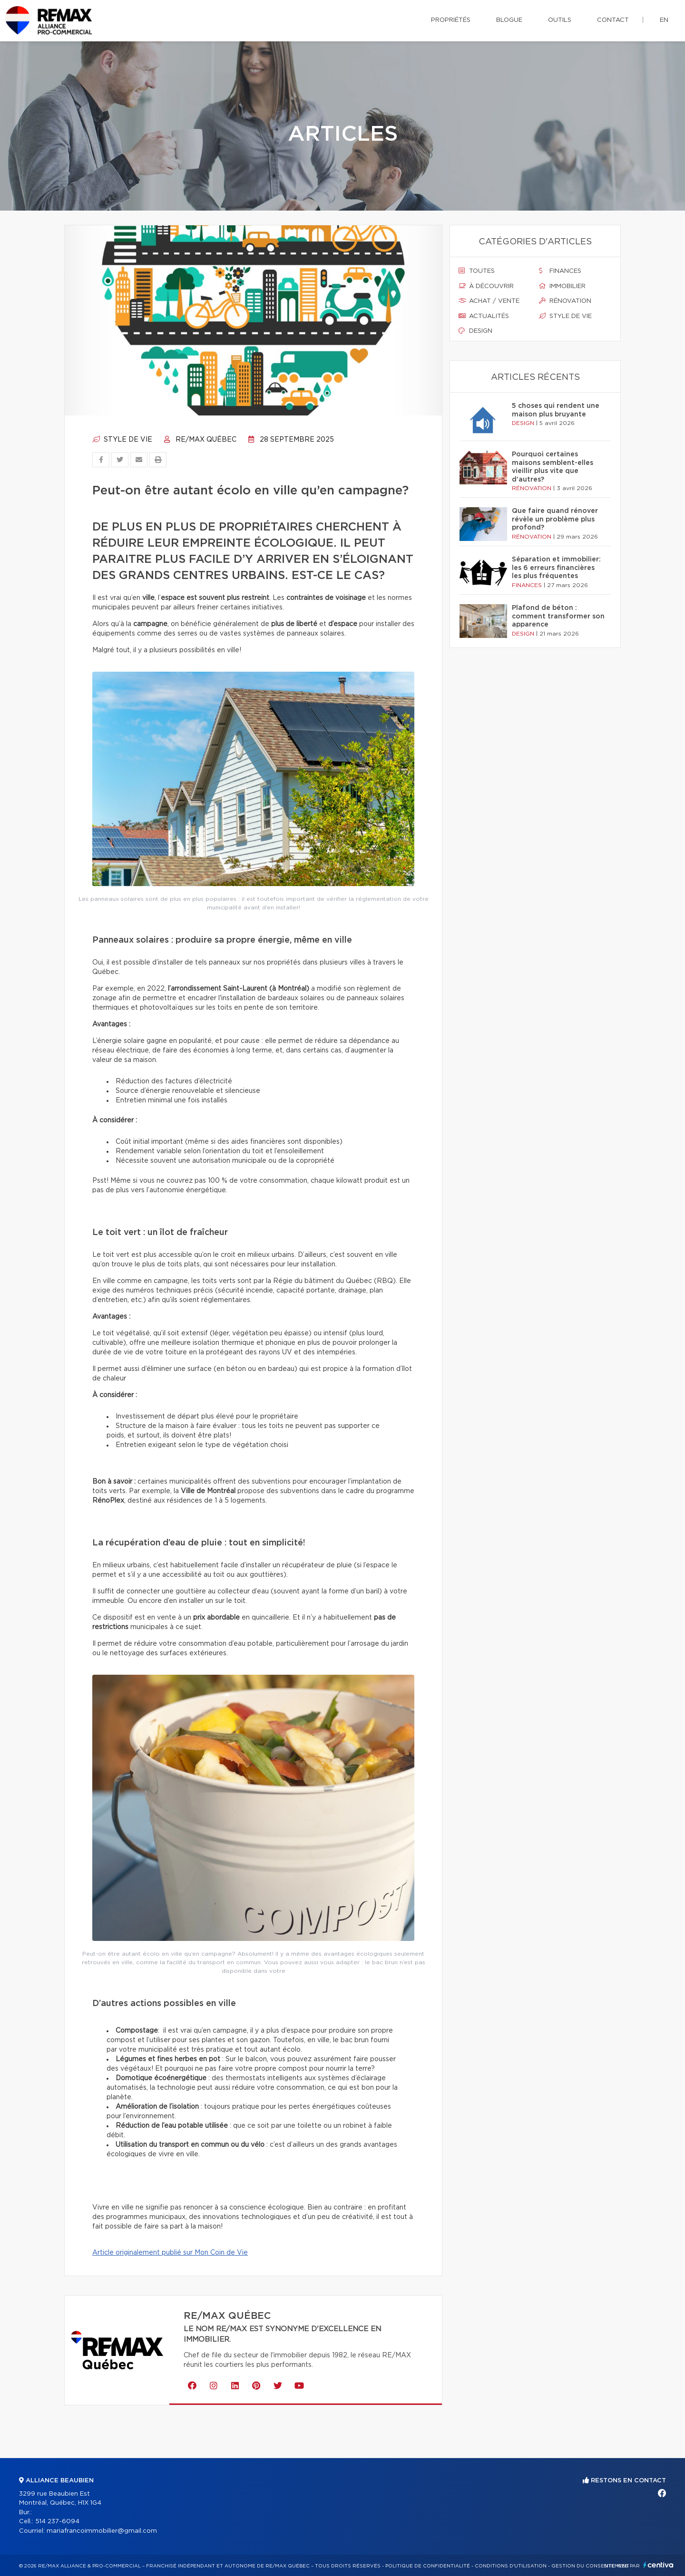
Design (475, 331)
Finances (560, 271)
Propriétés (450, 20)
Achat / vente (489, 301)
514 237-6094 (57, 2521)
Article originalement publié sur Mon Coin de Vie (170, 2252)
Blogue (509, 20)
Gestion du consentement (590, 2566)
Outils (559, 20)
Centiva (658, 2565)
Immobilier (562, 286)
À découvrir (486, 286)
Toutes (477, 271)
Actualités (484, 316)
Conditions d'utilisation (511, 2566)
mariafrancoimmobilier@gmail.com (102, 2531)
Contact (613, 20)
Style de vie (122, 439)
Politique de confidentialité (427, 2566)
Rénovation (565, 301)
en (664, 20)
